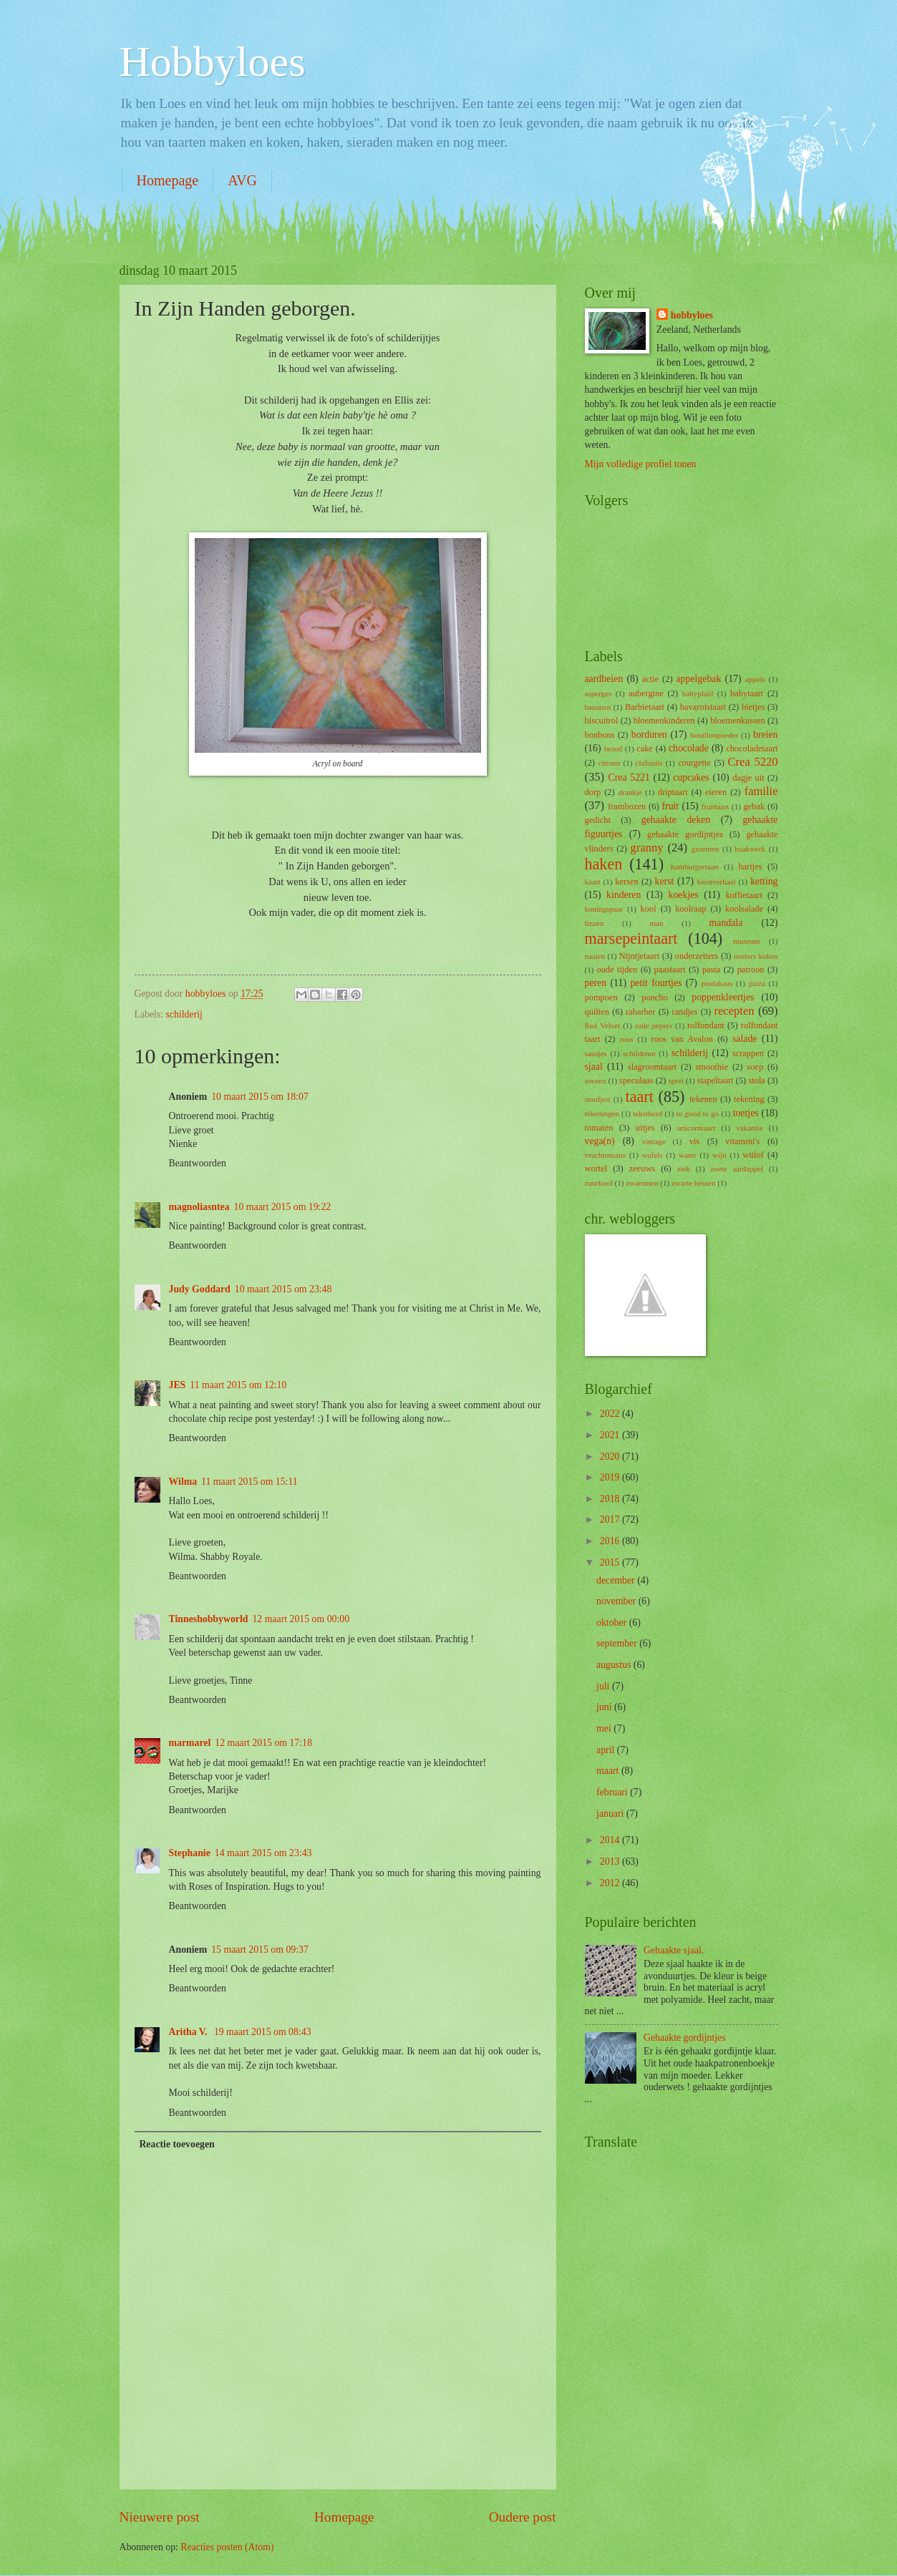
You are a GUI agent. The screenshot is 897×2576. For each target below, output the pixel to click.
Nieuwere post (160, 2516)
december (616, 1580)
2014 (611, 1840)
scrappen (748, 1053)
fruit (670, 806)
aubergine (646, 693)
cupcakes (691, 777)
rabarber (640, 1012)
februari (613, 1792)
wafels (652, 1155)
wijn (719, 1155)
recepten (734, 1011)
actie (650, 679)
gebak (754, 806)
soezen (595, 1080)
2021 (611, 1435)
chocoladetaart (751, 748)
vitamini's (742, 1141)
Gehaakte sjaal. (674, 1950)
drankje (630, 792)
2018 (611, 1498)
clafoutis (649, 762)
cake (644, 748)
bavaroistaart (703, 707)
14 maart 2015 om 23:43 (263, 1853)
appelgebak (698, 678)
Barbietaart (644, 707)
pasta (711, 970)
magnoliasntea (199, 1206)
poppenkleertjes (723, 997)
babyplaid (698, 693)
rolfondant (705, 1025)
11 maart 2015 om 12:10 (238, 1385)
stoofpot (598, 1099)
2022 (611, 1413)
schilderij (184, 1014)
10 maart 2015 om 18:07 (260, 1096)
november (617, 1601)
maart (608, 1770)
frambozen (627, 806)
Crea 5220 (753, 762)
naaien (595, 956)
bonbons (600, 735)
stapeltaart (715, 1080)
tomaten (599, 1128)
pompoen (601, 997)
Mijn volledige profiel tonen (641, 464)
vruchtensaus (605, 1155)
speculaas (636, 1080)
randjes (685, 1012)
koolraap (690, 909)
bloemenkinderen (664, 721)
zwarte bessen (693, 1183)
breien (765, 734)
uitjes (645, 1128)
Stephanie (189, 1853)
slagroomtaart (652, 1067)
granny (647, 847)
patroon (751, 970)
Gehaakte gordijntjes (685, 2037)
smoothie (711, 1067)
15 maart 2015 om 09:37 (260, 1949)
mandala (726, 922)
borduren (649, 734)
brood (613, 748)
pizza (757, 983)
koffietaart (743, 895)
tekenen (703, 1099)
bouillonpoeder (714, 735)
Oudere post (522, 2516)
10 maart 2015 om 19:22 (282, 1206)
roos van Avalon (682, 1039)
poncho (654, 997)
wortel (596, 1168)
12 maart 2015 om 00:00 (300, 1619)
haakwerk (749, 848)
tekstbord (647, 1113)
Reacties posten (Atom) (226, 2547)
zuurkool (599, 1183)
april (606, 1750)
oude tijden (616, 970)
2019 (611, 1477)
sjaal (594, 1066)
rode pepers (653, 1025)
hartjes (750, 867)
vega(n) (600, 1141)
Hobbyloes (213, 61)
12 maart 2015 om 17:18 (263, 1742)
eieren (716, 792)
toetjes (746, 1113)
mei (605, 1728)
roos (627, 1039)
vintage (653, 1141)
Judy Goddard (200, 1289)
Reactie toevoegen (176, 2144)
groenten (705, 848)
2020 (611, 1456)
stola (756, 1080)
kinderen (623, 894)
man (657, 923)
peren (596, 982)
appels (755, 679)
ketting (763, 881)
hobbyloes (692, 315)
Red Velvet (603, 1025)
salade (744, 1038)
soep (755, 1067)
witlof (753, 1155)
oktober (612, 1622)
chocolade (689, 748)
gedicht (598, 820)
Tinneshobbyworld (208, 1619)
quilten (597, 1012)
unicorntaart (696, 1127)
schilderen (639, 1053)
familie (761, 791)
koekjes (684, 894)
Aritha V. (189, 2031)
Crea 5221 (628, 777)
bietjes (753, 707)
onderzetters (697, 956)
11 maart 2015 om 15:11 (249, 1481)
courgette (694, 763)
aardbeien (604, 678)
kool (648, 909)
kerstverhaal (716, 881)
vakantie (749, 1127)
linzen (594, 923)
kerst (664, 881)
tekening (749, 1099)
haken (604, 864)
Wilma (183, 1481)
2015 (611, 1562)
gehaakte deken (675, 819)
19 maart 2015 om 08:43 (262, 2031)
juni (605, 1707)
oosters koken (755, 956)
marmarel (190, 1742)
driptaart (673, 792)
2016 (611, 1541)
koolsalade (744, 909)
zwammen (642, 1183)
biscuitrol (602, 721)
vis (694, 1141)
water (688, 1155)
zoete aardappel (736, 1168)
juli (604, 1686)
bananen (598, 707)
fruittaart (715, 806)
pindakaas (716, 983)
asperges (598, 693)
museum (746, 941)
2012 (611, 1883)
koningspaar (604, 908)
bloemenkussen (737, 721)
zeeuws (642, 1168)
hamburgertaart (695, 866)
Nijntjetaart (639, 956)
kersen (626, 882)
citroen (609, 762)
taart (640, 1097)
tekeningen (602, 1113)
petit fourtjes (656, 982)
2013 (611, 1861)
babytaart (746, 693)
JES (177, 1385)
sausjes (596, 1053)
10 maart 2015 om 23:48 (283, 1289)
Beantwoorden (197, 1163)
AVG (242, 180)
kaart (593, 881)
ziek (683, 1168)
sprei (676, 1080)
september (617, 1643)
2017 (611, 1519)
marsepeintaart (631, 938)
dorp (593, 792)
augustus (615, 1664)
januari (611, 1813)
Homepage (168, 180)
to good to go (698, 1113)
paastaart (670, 970)
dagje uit (748, 778)
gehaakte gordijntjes (685, 834)
